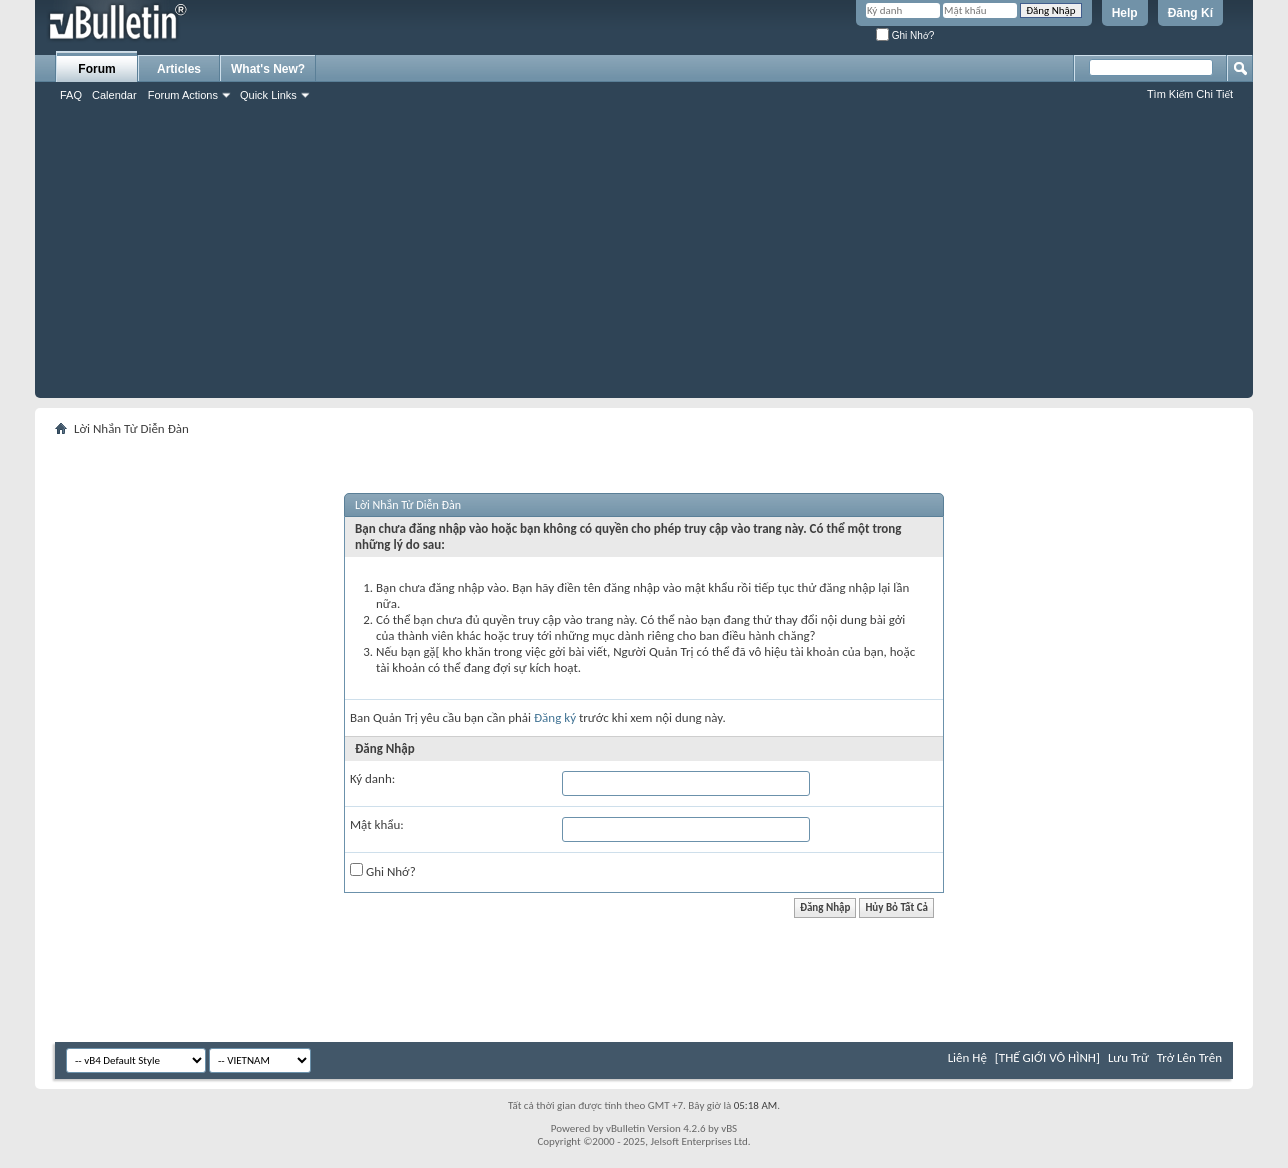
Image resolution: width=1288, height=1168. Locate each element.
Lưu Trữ (1128, 1057)
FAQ (71, 95)
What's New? (268, 69)
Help (1125, 13)
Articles (179, 69)
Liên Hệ (967, 1057)
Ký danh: (372, 778)
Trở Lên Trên (1189, 1057)
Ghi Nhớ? (905, 35)
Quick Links (268, 95)
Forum (96, 69)
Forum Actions (183, 95)
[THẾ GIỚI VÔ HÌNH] (1047, 1057)
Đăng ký (555, 717)
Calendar (114, 95)
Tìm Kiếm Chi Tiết (1190, 94)
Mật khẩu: (377, 824)
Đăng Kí (1190, 13)
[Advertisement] (644, 258)
